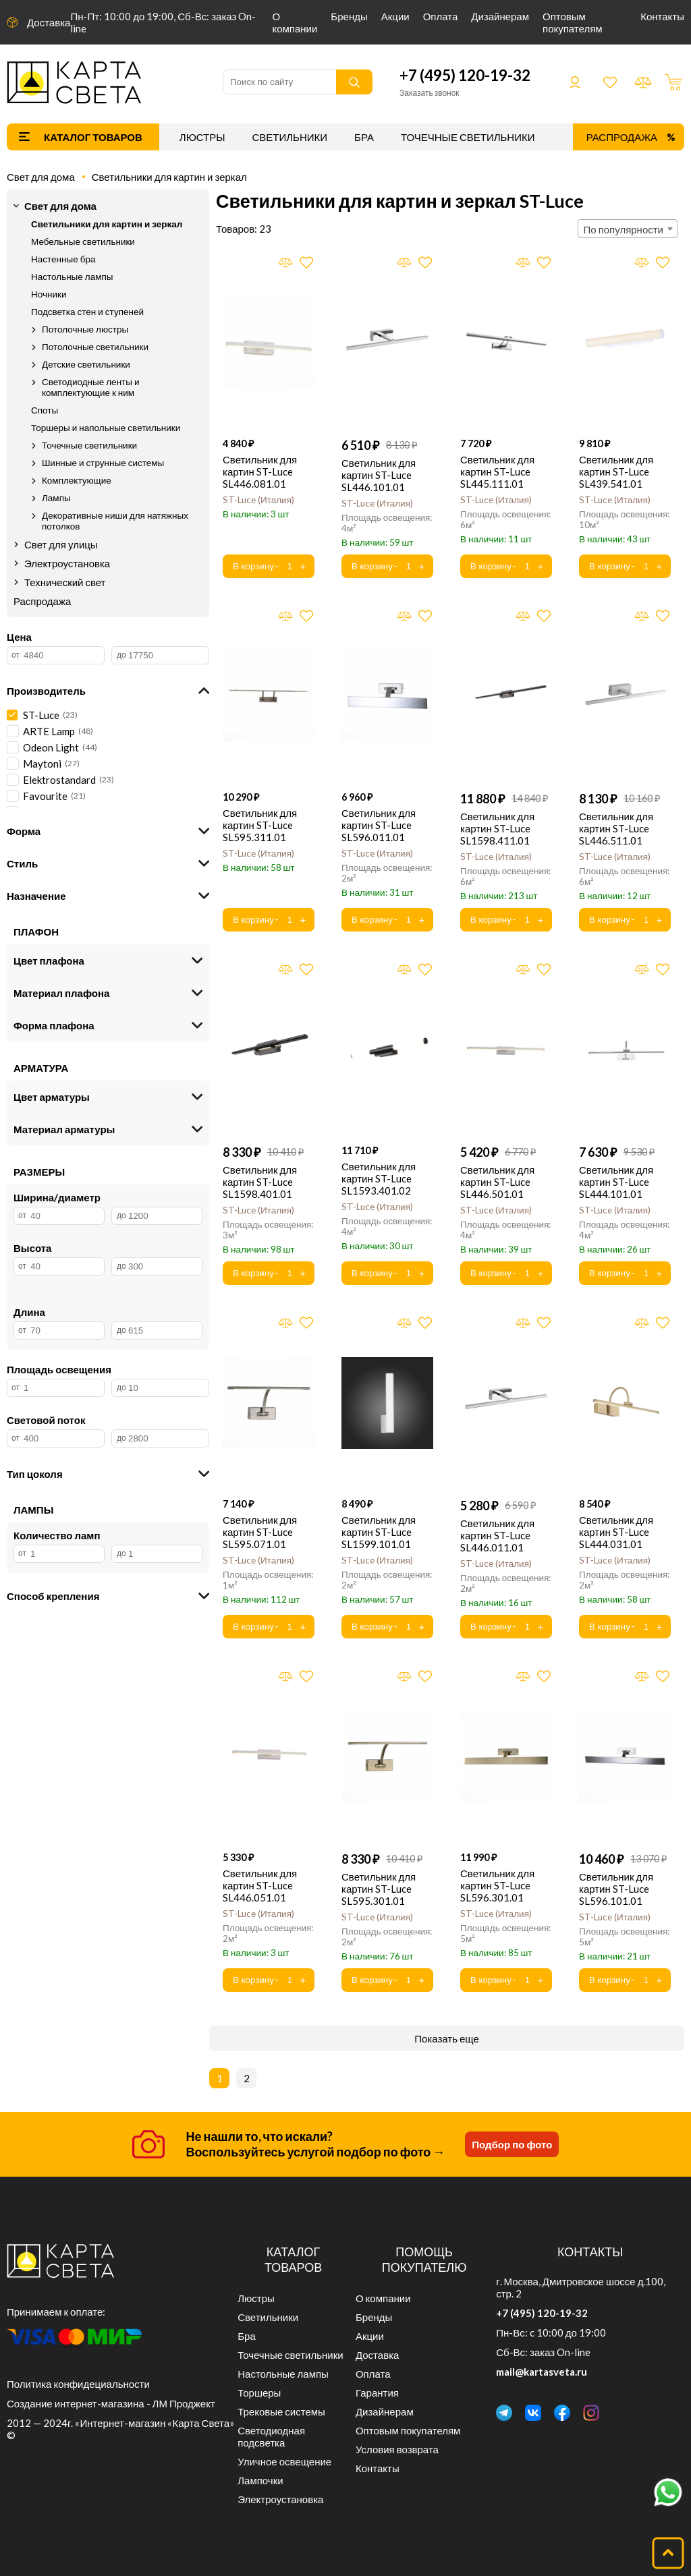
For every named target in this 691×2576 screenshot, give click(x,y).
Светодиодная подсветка (271, 2436)
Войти (575, 82)
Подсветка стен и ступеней (87, 311)
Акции (395, 16)
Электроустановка (67, 563)
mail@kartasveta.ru (541, 2372)
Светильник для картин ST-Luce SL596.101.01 (616, 1888)
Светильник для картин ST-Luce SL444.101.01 (616, 1182)
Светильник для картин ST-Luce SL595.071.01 (260, 1532)
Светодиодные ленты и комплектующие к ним (91, 387)
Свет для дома (41, 177)
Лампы (56, 497)
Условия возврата (397, 2449)
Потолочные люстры (85, 329)
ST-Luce (258, 499)
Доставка (48, 22)
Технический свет (65, 582)
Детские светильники (86, 364)
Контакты (662, 16)
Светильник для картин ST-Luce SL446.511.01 (616, 828)
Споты (44, 410)
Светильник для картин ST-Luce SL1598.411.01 (497, 828)
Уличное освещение (284, 2461)
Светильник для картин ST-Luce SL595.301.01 (378, 1888)
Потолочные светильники (95, 346)
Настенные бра (63, 259)
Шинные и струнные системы (103, 462)
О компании (294, 22)
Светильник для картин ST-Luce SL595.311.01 (260, 825)
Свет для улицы (61, 544)
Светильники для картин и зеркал (169, 177)
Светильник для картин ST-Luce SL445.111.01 (497, 471)
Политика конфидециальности (78, 2384)
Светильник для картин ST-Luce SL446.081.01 (260, 471)
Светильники (289, 137)
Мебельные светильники (83, 241)
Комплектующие (76, 480)
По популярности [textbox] (623, 229)
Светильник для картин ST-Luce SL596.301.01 (497, 1885)
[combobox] (628, 228)
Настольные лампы (72, 276)
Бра (364, 137)
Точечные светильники (468, 137)
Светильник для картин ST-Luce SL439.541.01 (616, 471)
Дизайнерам (500, 16)
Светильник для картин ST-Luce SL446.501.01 (497, 1182)
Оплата (440, 16)
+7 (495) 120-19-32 (464, 75)
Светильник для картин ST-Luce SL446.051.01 (260, 1885)
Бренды (349, 16)
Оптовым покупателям (573, 22)
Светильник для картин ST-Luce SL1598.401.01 (260, 1182)
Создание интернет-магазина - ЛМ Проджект (111, 2403)
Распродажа (621, 137)
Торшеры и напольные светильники (105, 427)
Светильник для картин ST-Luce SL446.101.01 (378, 475)
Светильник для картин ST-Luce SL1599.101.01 (378, 1532)
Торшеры (259, 2392)
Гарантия (377, 2392)
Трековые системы (281, 2411)
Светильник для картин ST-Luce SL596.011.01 (378, 825)
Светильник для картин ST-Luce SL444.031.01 (616, 1532)
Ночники (48, 294)
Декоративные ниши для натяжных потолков (115, 521)
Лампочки (260, 2480)
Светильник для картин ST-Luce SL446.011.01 (497, 1535)
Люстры (202, 137)
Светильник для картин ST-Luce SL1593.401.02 (378, 1178)
